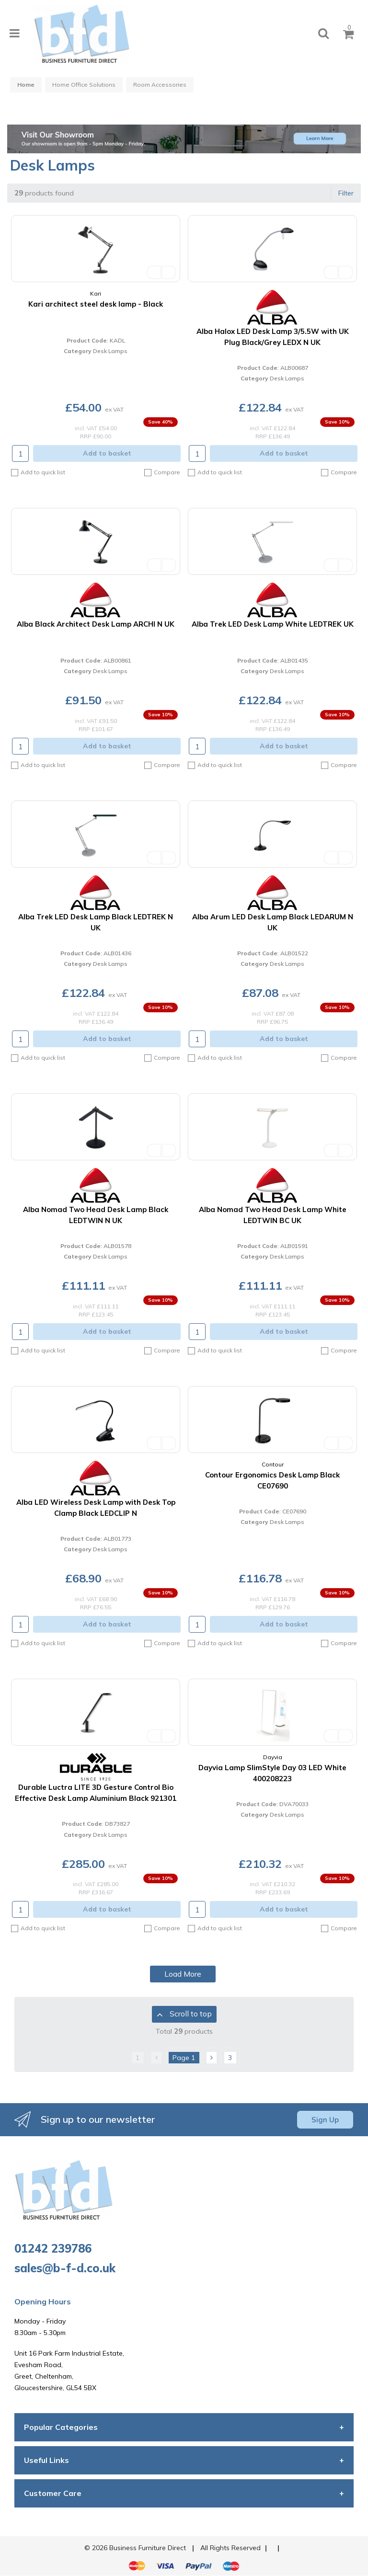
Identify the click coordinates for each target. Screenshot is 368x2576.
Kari (95, 293)
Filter (346, 193)
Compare (162, 472)
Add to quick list (38, 472)
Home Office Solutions (83, 84)
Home (25, 84)
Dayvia (272, 1757)
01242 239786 (53, 2248)
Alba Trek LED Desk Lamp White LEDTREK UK (273, 624)
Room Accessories (159, 84)
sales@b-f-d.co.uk (64, 2268)
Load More (182, 1974)
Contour (273, 1464)
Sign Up (325, 2119)
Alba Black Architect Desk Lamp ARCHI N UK (95, 624)
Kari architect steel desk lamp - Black (95, 304)
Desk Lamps (110, 351)
